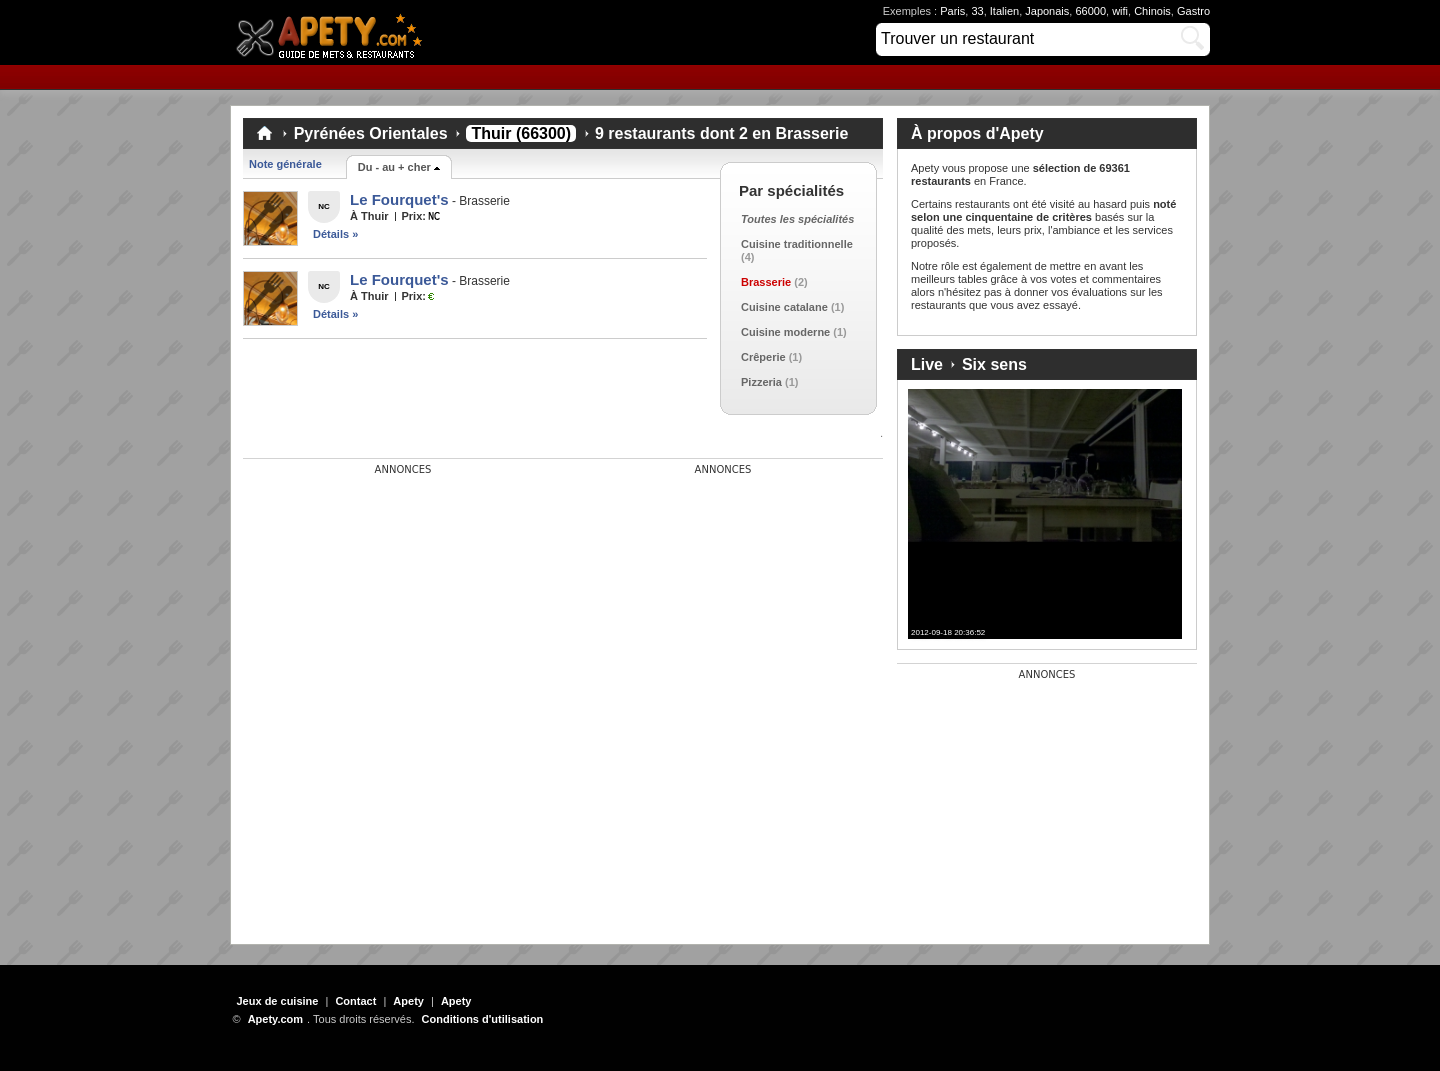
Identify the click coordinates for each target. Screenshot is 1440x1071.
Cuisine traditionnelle (797, 244)
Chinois (1152, 11)
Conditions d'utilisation (483, 1019)
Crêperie (763, 357)
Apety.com (335, 32)
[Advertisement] (393, 601)
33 (977, 11)
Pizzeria (761, 382)
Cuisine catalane (784, 307)
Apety (408, 1001)
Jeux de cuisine (278, 1001)
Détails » (335, 234)
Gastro (1193, 11)
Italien (1004, 11)
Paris (952, 11)
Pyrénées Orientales (371, 133)
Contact (355, 1001)
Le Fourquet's (399, 199)
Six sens (994, 364)
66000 (1090, 11)
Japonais (1047, 11)
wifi (1120, 11)
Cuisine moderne (785, 332)
